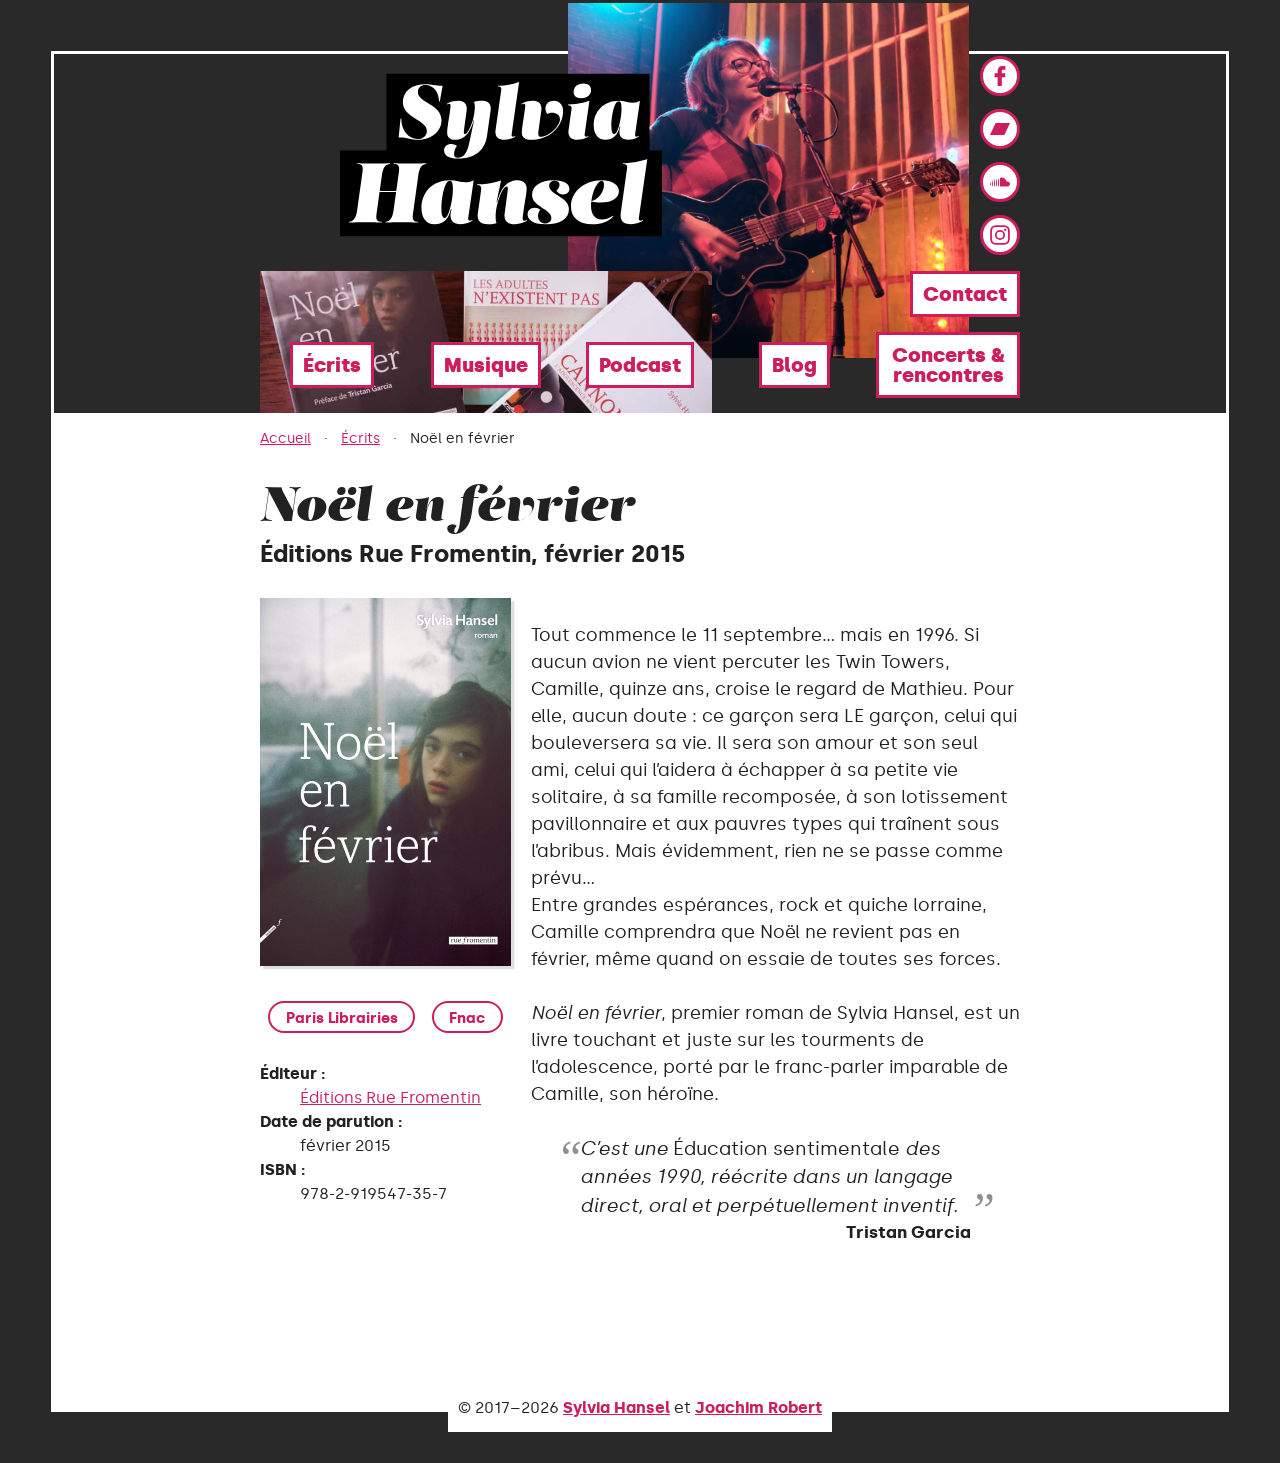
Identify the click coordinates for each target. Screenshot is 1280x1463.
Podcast (640, 365)
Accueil (285, 438)
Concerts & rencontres (948, 365)
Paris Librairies (342, 1018)
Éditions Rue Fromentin (390, 1099)
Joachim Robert (758, 1407)
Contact (965, 294)
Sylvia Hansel (616, 1407)
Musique (486, 365)
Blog (794, 365)
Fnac (467, 1018)
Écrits (332, 365)
